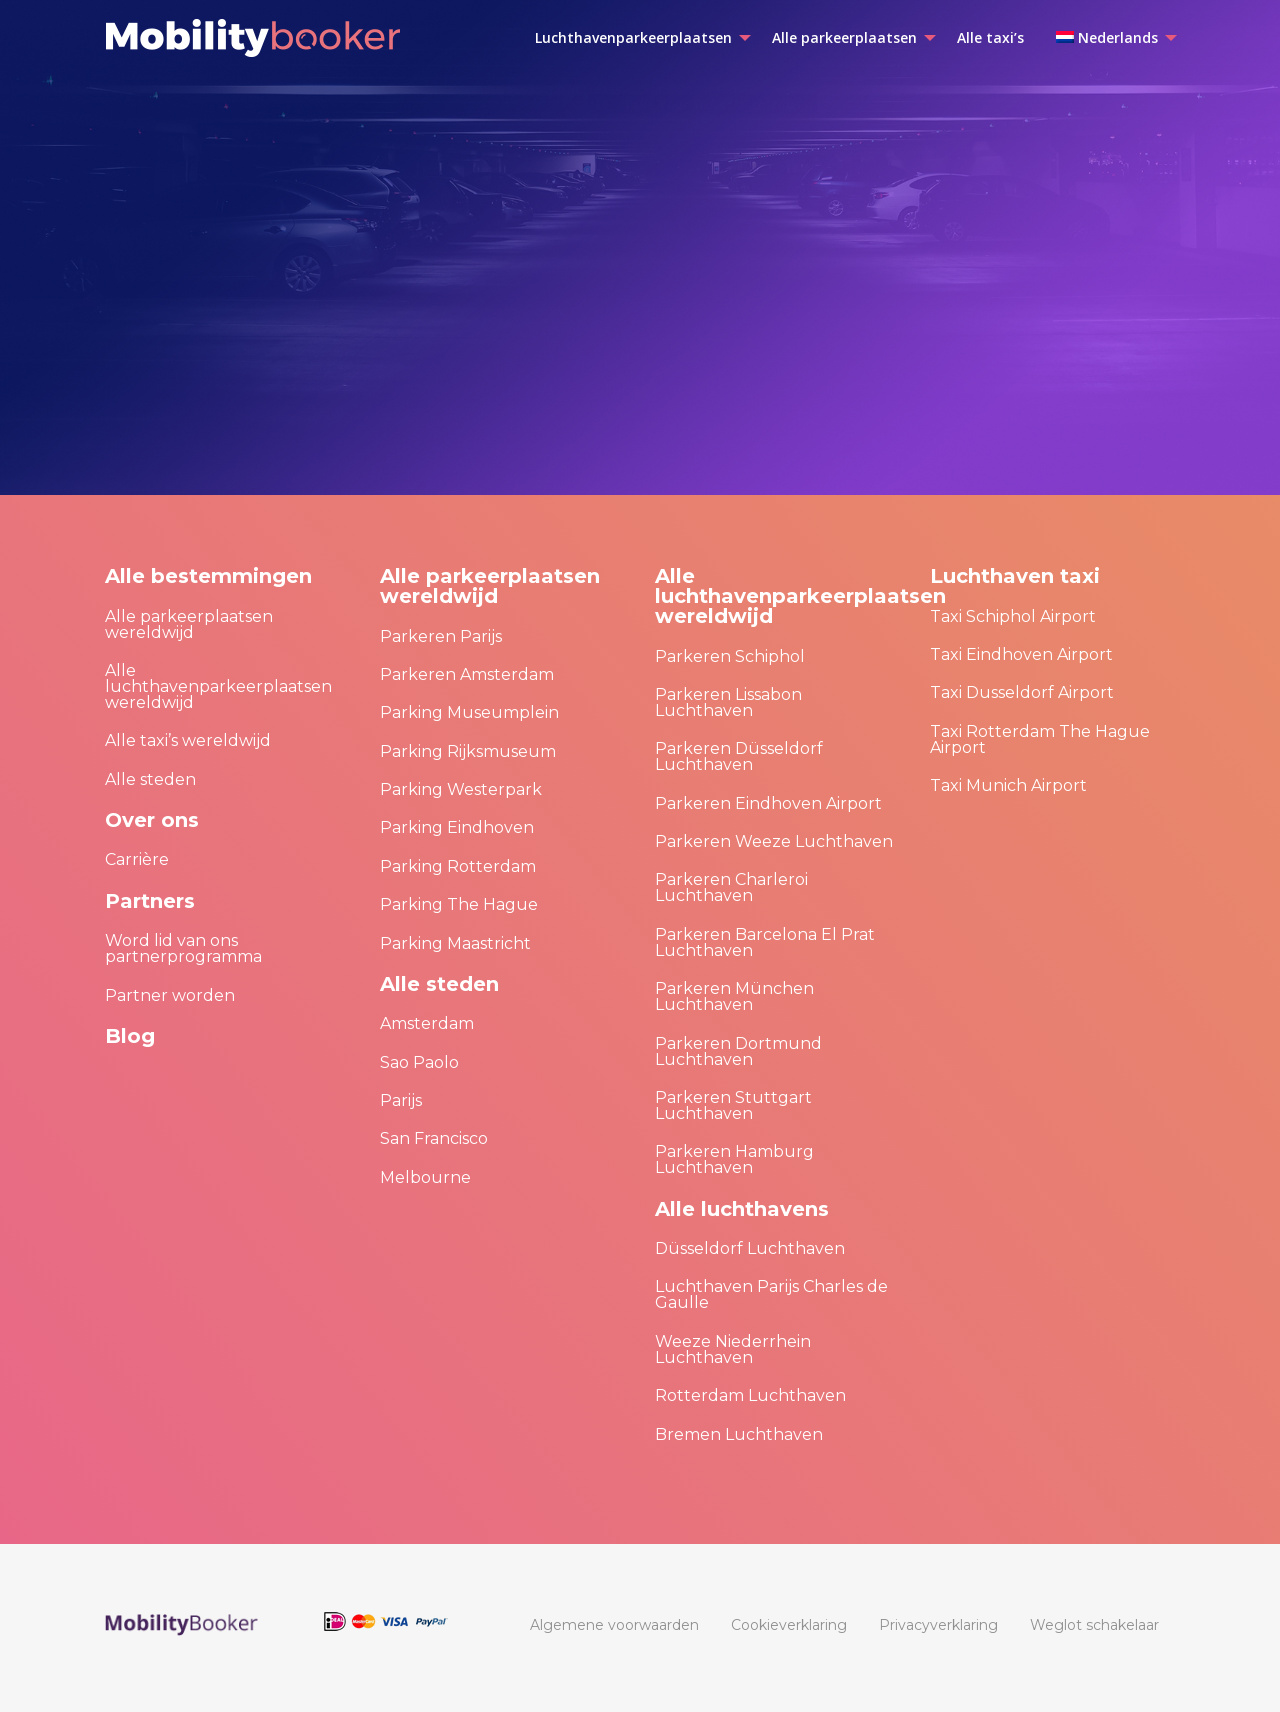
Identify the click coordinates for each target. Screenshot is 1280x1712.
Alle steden (150, 779)
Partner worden (170, 995)
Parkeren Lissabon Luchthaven (728, 702)
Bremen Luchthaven (739, 1434)
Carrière (137, 859)
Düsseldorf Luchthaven (750, 1248)
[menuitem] (637, 38)
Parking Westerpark (461, 789)
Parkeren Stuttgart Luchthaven (733, 1105)
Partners (150, 901)
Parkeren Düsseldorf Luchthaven (739, 756)
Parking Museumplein (469, 712)
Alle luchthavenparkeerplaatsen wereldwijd (218, 686)
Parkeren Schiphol (730, 656)
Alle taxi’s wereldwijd (188, 740)
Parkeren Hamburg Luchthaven (734, 1159)
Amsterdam (427, 1023)
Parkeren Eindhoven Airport (768, 803)
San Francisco (434, 1138)
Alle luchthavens (742, 1209)
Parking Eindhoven (457, 827)
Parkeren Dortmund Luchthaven (738, 1051)
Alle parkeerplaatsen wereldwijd (189, 624)
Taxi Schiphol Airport (1013, 616)
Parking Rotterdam (458, 866)
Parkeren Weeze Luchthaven (774, 841)
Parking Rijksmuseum (468, 751)
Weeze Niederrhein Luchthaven (733, 1349)
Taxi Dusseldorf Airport (1022, 692)
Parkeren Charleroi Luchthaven (731, 887)
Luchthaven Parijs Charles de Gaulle (771, 1294)
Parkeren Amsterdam (467, 674)
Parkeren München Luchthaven (734, 996)
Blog (130, 1036)
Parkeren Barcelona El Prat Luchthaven (765, 942)
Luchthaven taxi (1015, 576)
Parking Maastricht (455, 943)
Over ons (152, 820)
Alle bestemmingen (208, 576)
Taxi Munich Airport (1008, 785)
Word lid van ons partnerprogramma (183, 948)
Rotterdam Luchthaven (750, 1395)
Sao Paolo (419, 1062)
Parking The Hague (459, 904)
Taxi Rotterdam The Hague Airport (1040, 739)
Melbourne (425, 1177)
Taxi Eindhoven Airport (1021, 654)
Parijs (401, 1100)
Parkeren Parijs (441, 636)
